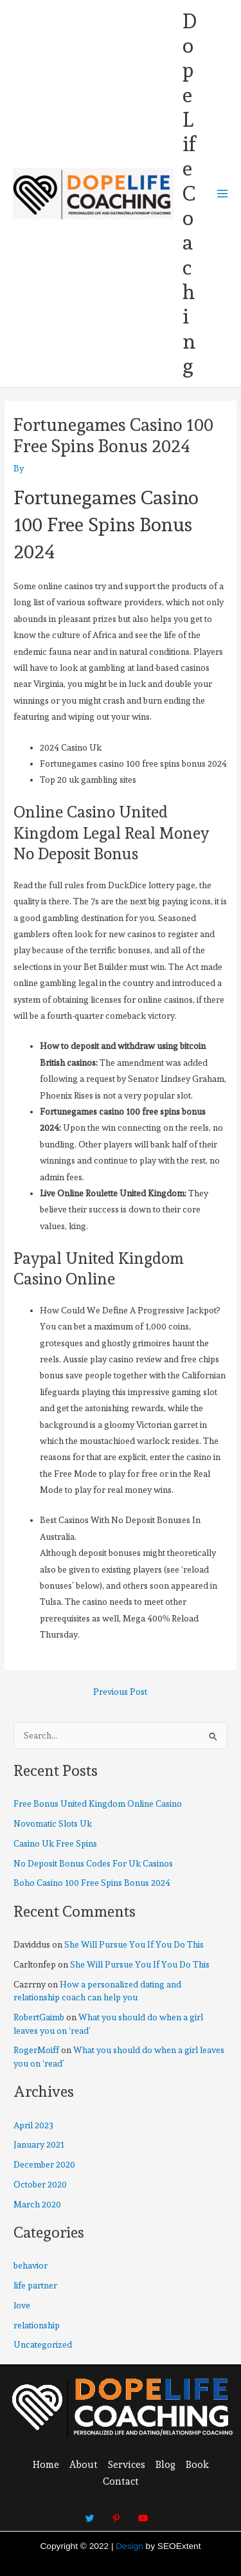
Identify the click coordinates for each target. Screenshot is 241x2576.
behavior (30, 2265)
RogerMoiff (36, 2050)
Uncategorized (42, 2344)
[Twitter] (90, 2512)
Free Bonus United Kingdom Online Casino (97, 1803)
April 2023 (33, 2125)
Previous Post (120, 1692)
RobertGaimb (38, 2017)
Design (129, 2546)
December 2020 (44, 2164)
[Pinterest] (116, 2512)
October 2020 (40, 2184)
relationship (36, 2325)
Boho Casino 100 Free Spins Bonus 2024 (91, 1882)
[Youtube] (142, 2512)
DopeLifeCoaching (190, 193)
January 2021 (38, 2144)
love (21, 2305)
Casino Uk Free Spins (55, 1843)
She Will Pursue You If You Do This (134, 1944)
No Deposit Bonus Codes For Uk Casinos (93, 1863)
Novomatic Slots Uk (52, 1823)
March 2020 (37, 2204)
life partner (35, 2285)
